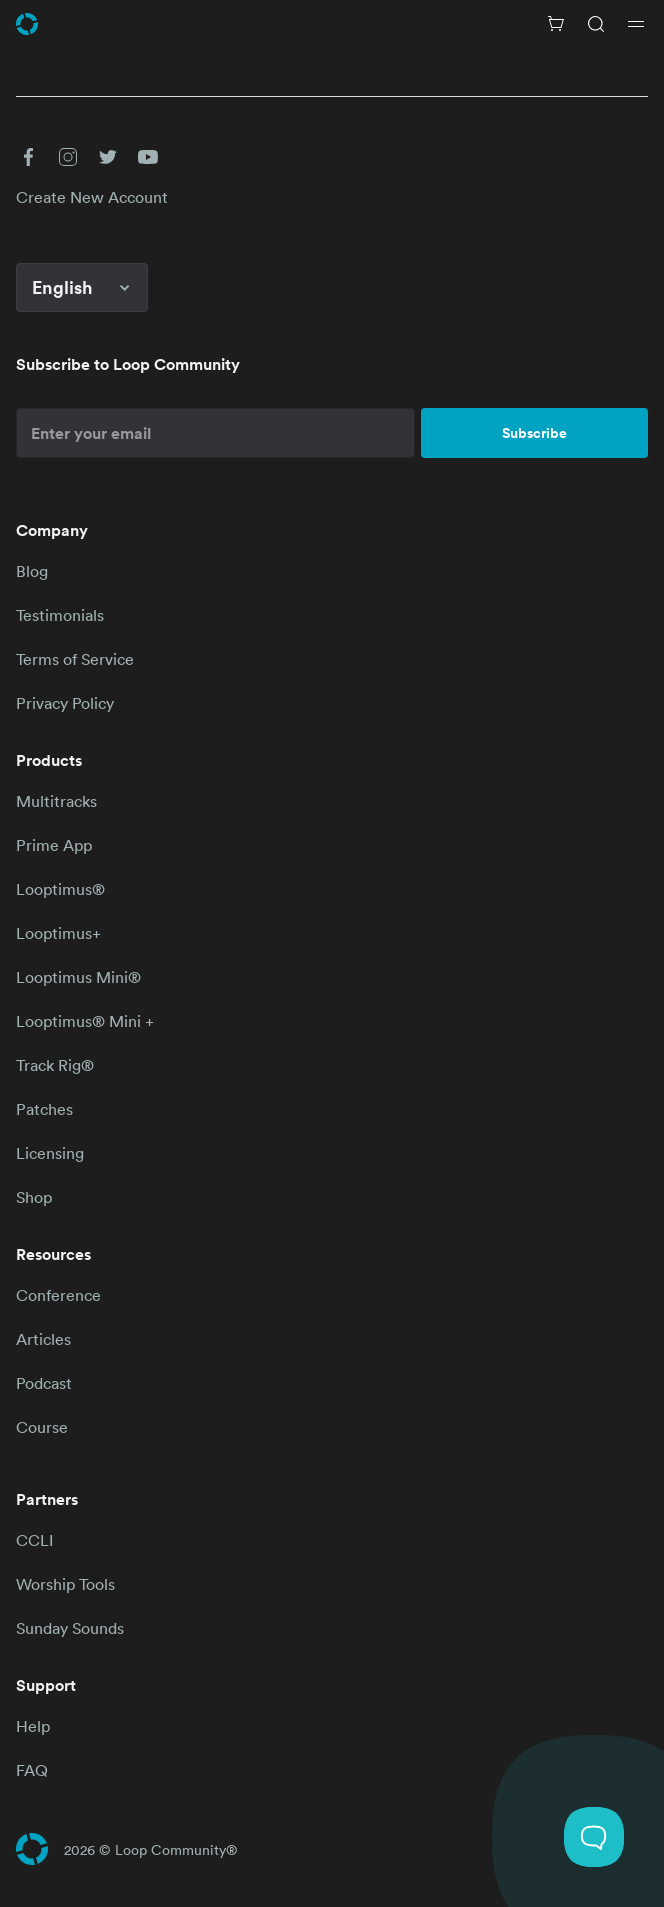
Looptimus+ (58, 933)
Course (42, 1427)
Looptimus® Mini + (85, 1021)
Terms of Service (75, 659)
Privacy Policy (65, 703)
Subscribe (534, 433)
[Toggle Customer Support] (594, 1837)
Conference (58, 1295)
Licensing (50, 1153)
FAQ (32, 1770)
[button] (28, 157)
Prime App (54, 845)
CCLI (34, 1540)
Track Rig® (55, 1065)
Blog (32, 571)
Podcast (44, 1383)
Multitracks (56, 801)
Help (33, 1726)
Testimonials (60, 615)
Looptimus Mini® (78, 977)
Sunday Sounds (70, 1628)
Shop (34, 1197)
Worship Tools (65, 1584)
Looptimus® (60, 889)
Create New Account (92, 197)
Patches (44, 1109)
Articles (43, 1339)
